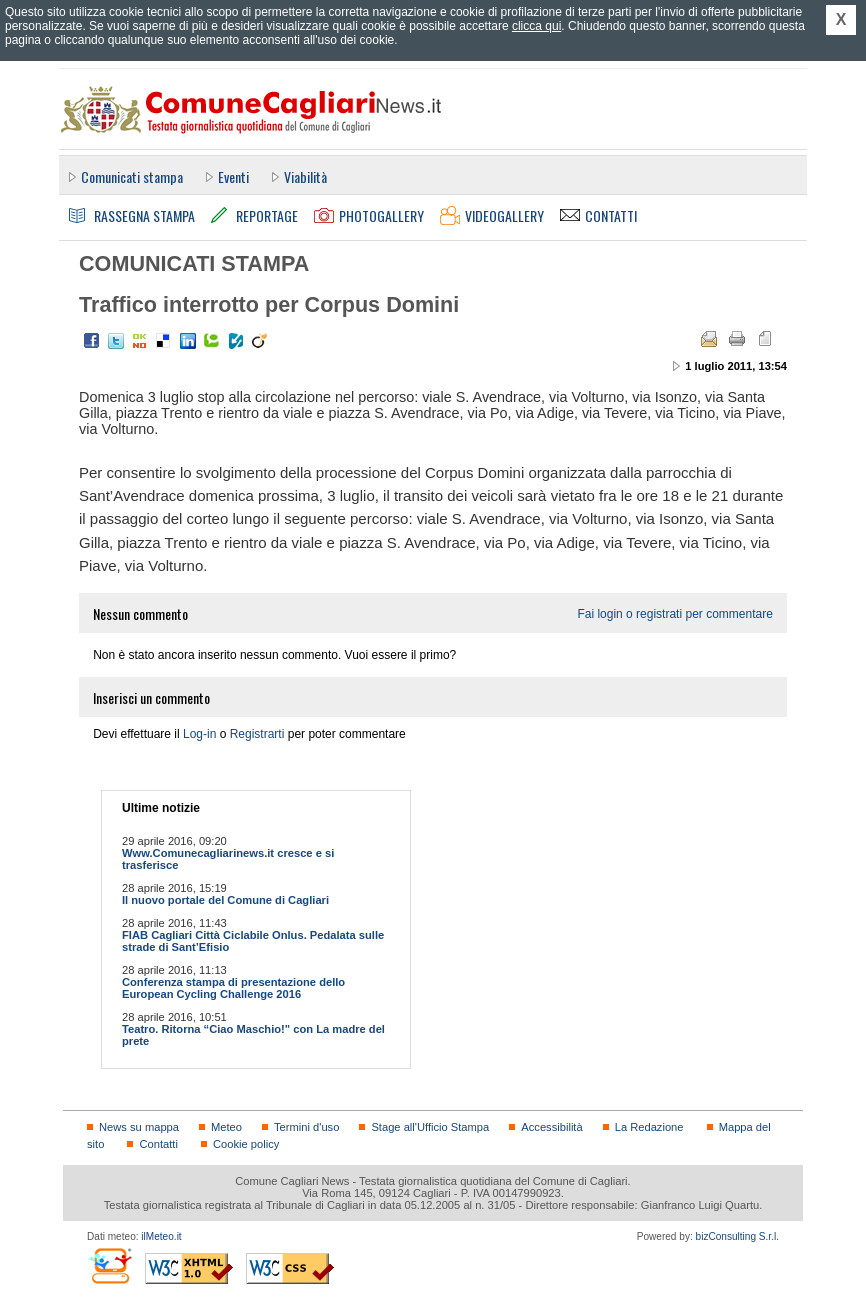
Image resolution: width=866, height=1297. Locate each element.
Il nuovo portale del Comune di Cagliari (225, 900)
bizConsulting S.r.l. (737, 1236)
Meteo (226, 1127)
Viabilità (305, 176)
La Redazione (649, 1127)
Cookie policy (246, 1144)
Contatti (158, 1144)
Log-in (199, 734)
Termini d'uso (306, 1127)
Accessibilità (551, 1127)
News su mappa (139, 1127)
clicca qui (536, 26)
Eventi (233, 176)
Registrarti (257, 734)
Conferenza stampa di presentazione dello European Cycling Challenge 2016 (233, 988)
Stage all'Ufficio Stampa (430, 1127)
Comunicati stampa (132, 176)
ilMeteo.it (161, 1236)
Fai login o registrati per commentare (674, 614)
